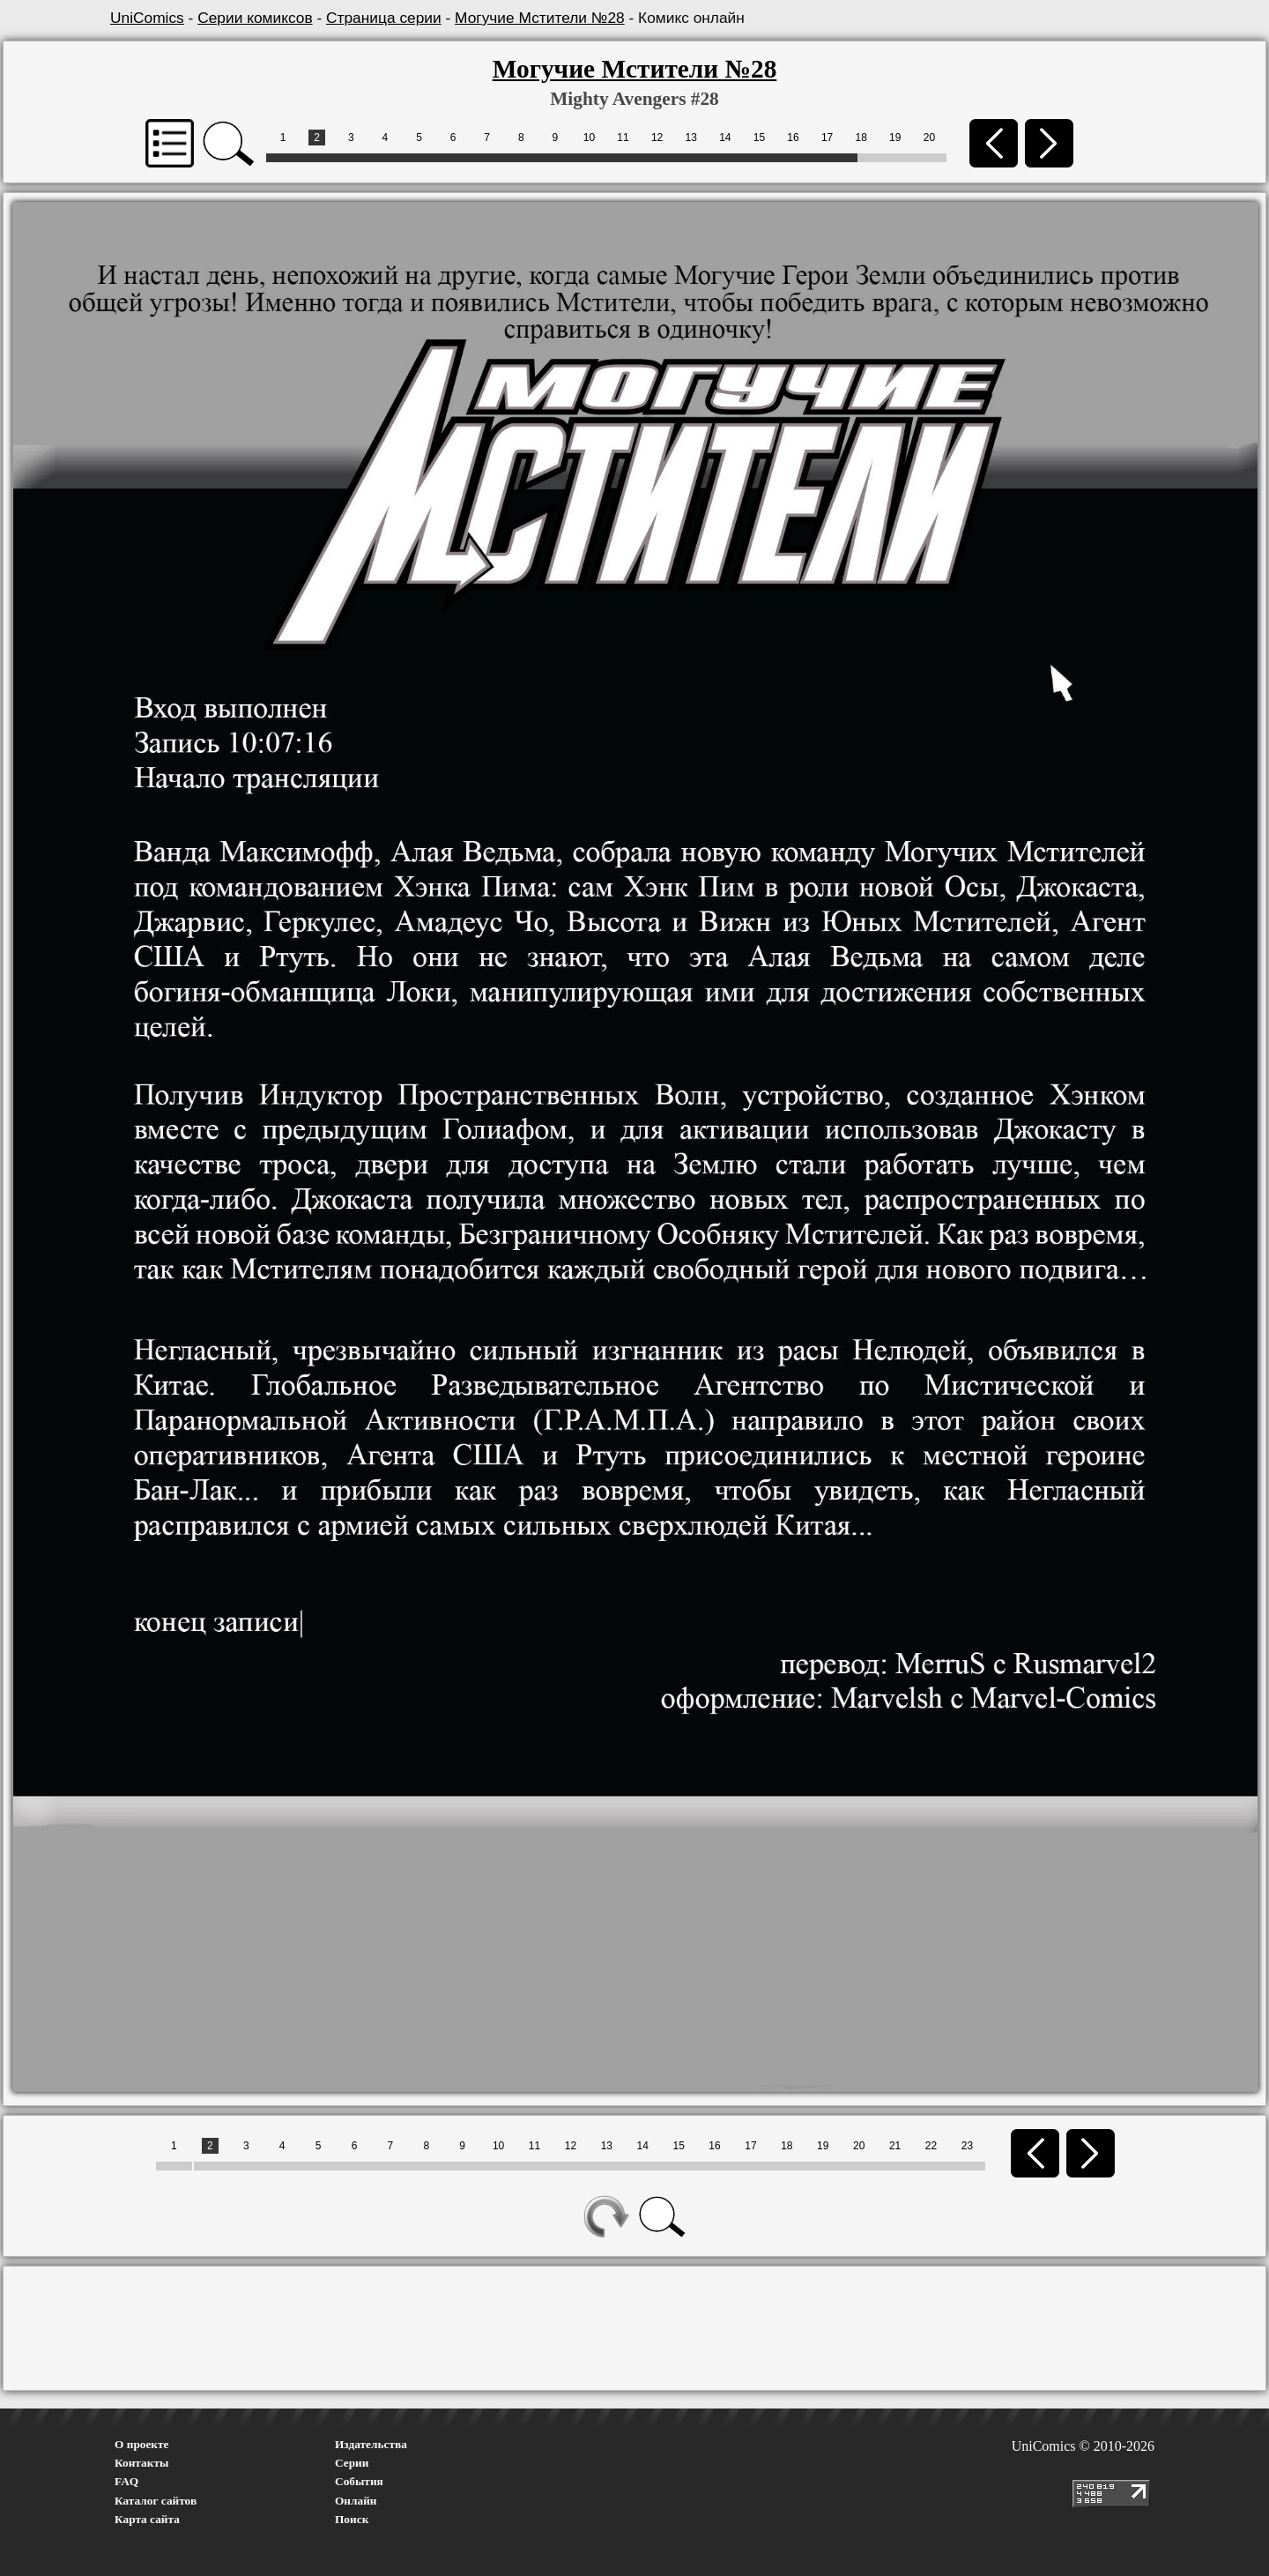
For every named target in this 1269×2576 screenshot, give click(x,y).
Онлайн (356, 2500)
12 (657, 137)
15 (759, 137)
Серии (351, 2462)
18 (861, 137)
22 (931, 2146)
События (359, 2481)
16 (792, 137)
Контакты (141, 2462)
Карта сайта (147, 2519)
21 (895, 2146)
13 (691, 137)
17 (827, 137)
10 (589, 137)
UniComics (147, 17)
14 (725, 137)
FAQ (126, 2481)
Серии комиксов (254, 17)
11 (622, 137)
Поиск (351, 2519)
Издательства (371, 2444)
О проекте (142, 2444)
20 (929, 137)
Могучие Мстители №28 (540, 17)
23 (967, 2146)
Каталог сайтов (156, 2500)
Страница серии (384, 17)
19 (895, 137)
